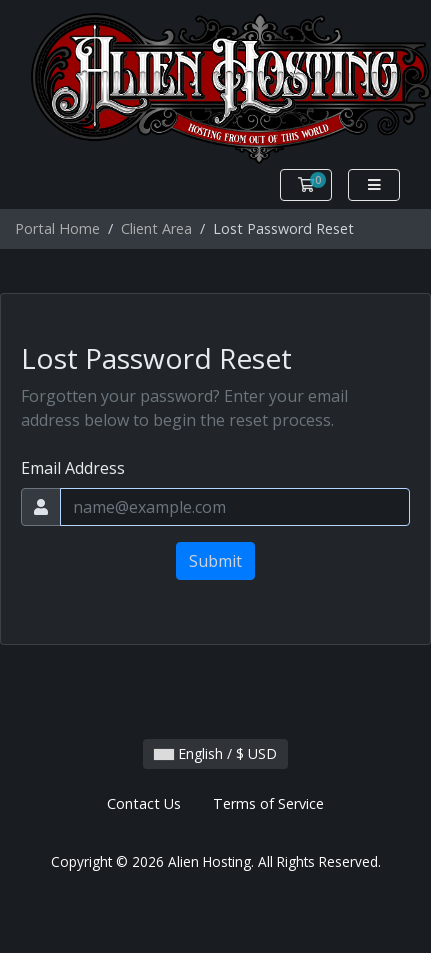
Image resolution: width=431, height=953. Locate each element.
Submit (215, 561)
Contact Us (144, 803)
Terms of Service (268, 803)
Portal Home (57, 228)
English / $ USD (215, 753)
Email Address (73, 468)
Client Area (156, 228)
